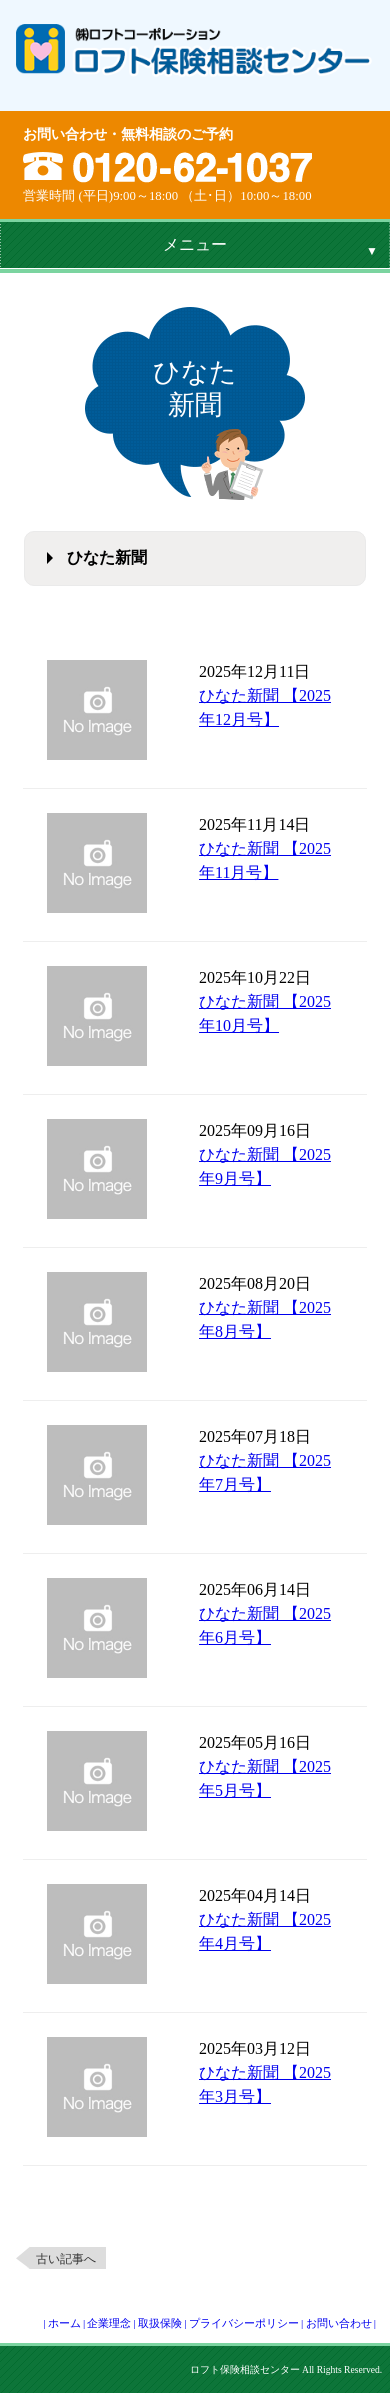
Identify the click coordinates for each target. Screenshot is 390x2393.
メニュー (195, 244)
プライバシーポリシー (244, 2323)
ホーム (64, 2323)
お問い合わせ (339, 2323)
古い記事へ (66, 2259)
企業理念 (109, 2323)
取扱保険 (160, 2323)
